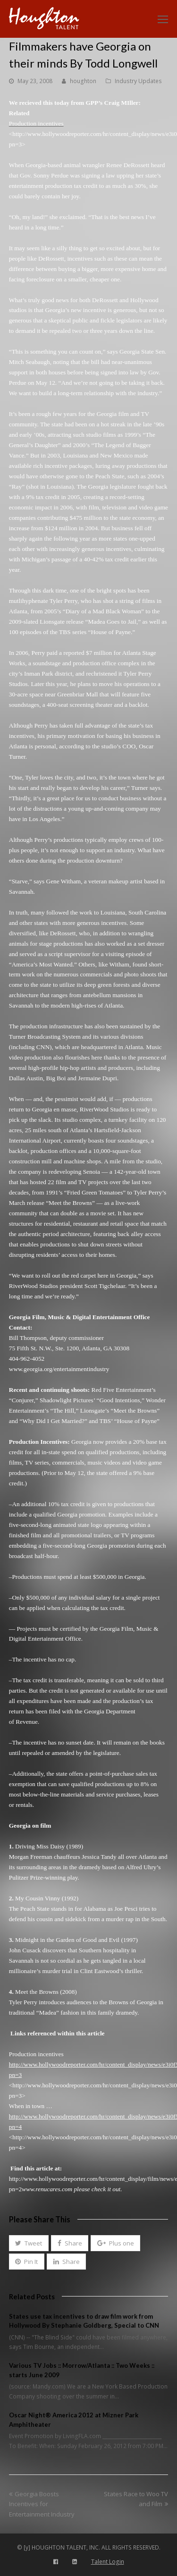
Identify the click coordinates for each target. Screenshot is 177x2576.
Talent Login (107, 2562)
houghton (83, 81)
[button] (29, 2243)
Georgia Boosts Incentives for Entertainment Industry (42, 2504)
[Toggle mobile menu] (163, 19)
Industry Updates (138, 81)
